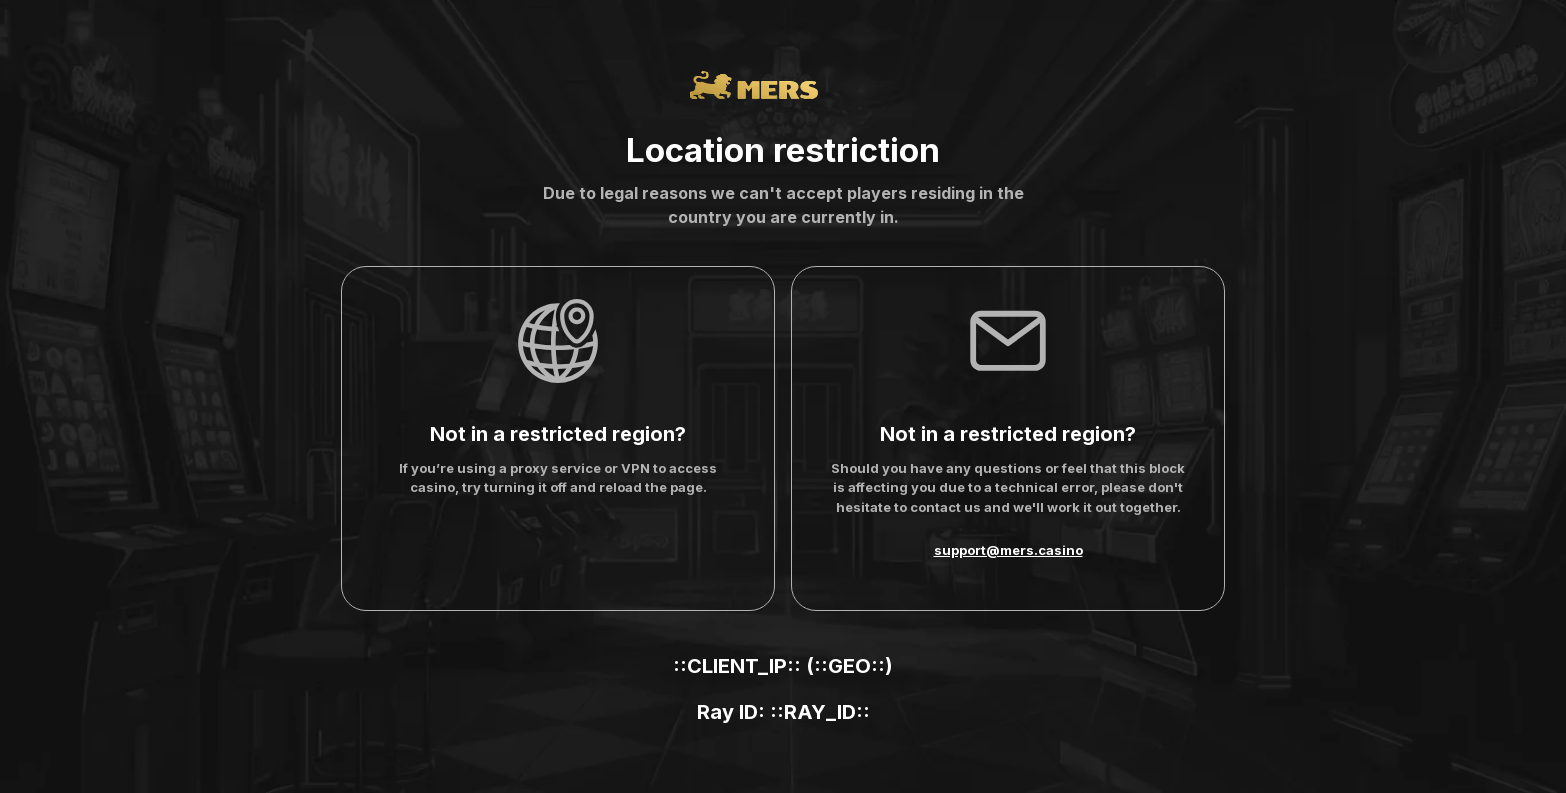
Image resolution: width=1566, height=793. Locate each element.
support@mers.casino (1008, 550)
